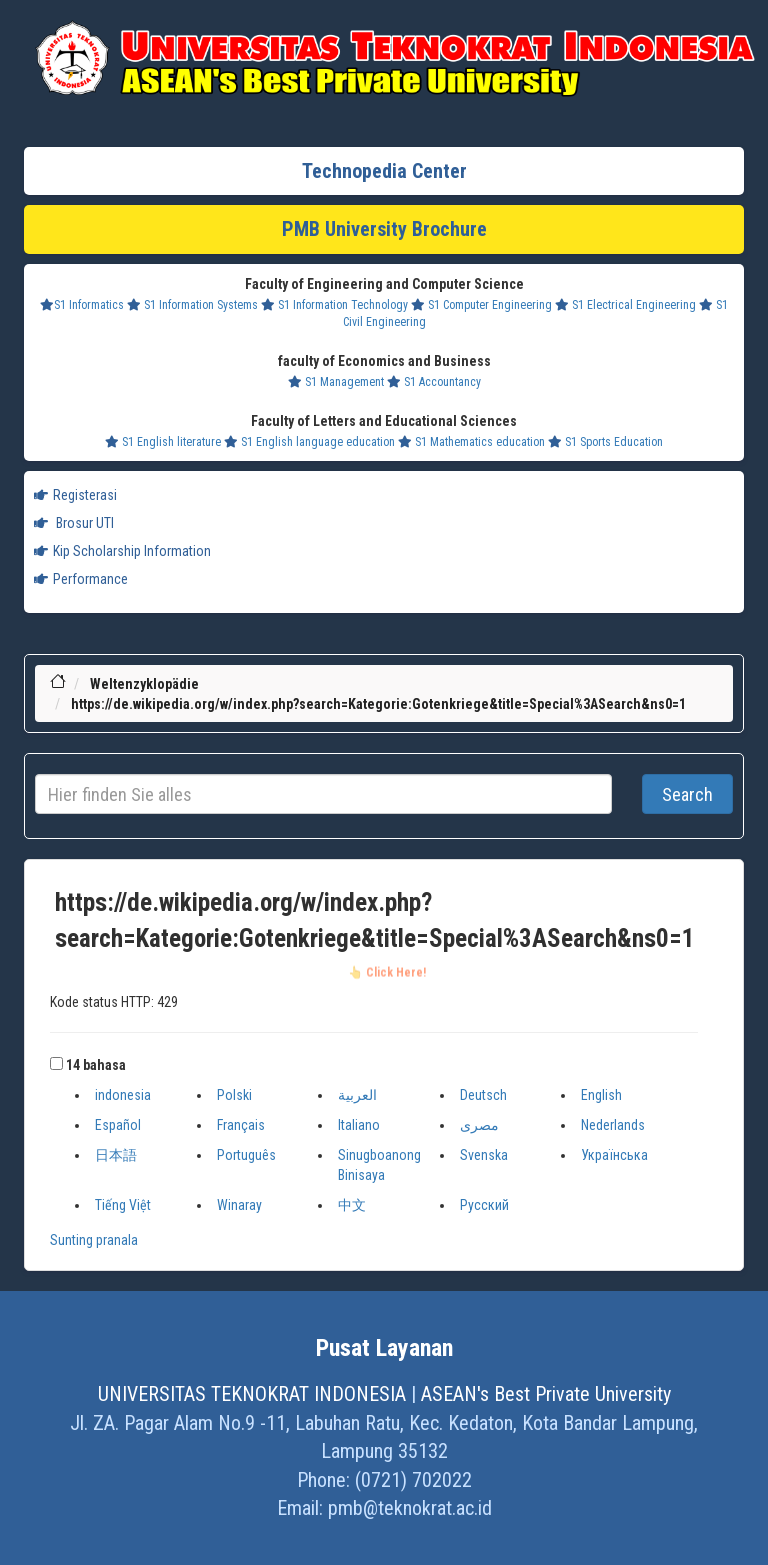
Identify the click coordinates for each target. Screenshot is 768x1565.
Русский (484, 1205)
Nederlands (613, 1125)
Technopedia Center (384, 171)
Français (241, 1125)
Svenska (484, 1155)
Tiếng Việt (123, 1205)
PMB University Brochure (384, 229)
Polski (234, 1095)
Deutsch (483, 1095)
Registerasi (75, 495)
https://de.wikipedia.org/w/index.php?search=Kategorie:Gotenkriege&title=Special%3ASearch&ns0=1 (378, 704)
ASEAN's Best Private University (546, 1394)
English (601, 1095)
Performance (81, 579)
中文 (352, 1205)
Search (687, 794)
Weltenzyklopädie (144, 684)
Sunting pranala (94, 1240)
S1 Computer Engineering (481, 305)
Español (118, 1125)
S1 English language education (309, 442)
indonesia (123, 1095)
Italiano (359, 1125)
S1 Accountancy (434, 382)
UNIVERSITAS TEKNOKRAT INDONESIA (252, 1394)
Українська (614, 1155)
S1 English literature (163, 442)
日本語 (116, 1155)
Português (246, 1155)
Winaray (239, 1205)
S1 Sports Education (605, 442)
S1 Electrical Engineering (625, 305)
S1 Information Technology (334, 305)
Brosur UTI (74, 523)
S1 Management (336, 382)
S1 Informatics (82, 305)
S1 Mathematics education (471, 442)
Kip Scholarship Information (122, 551)
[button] (56, 1063)
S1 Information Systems (192, 305)
